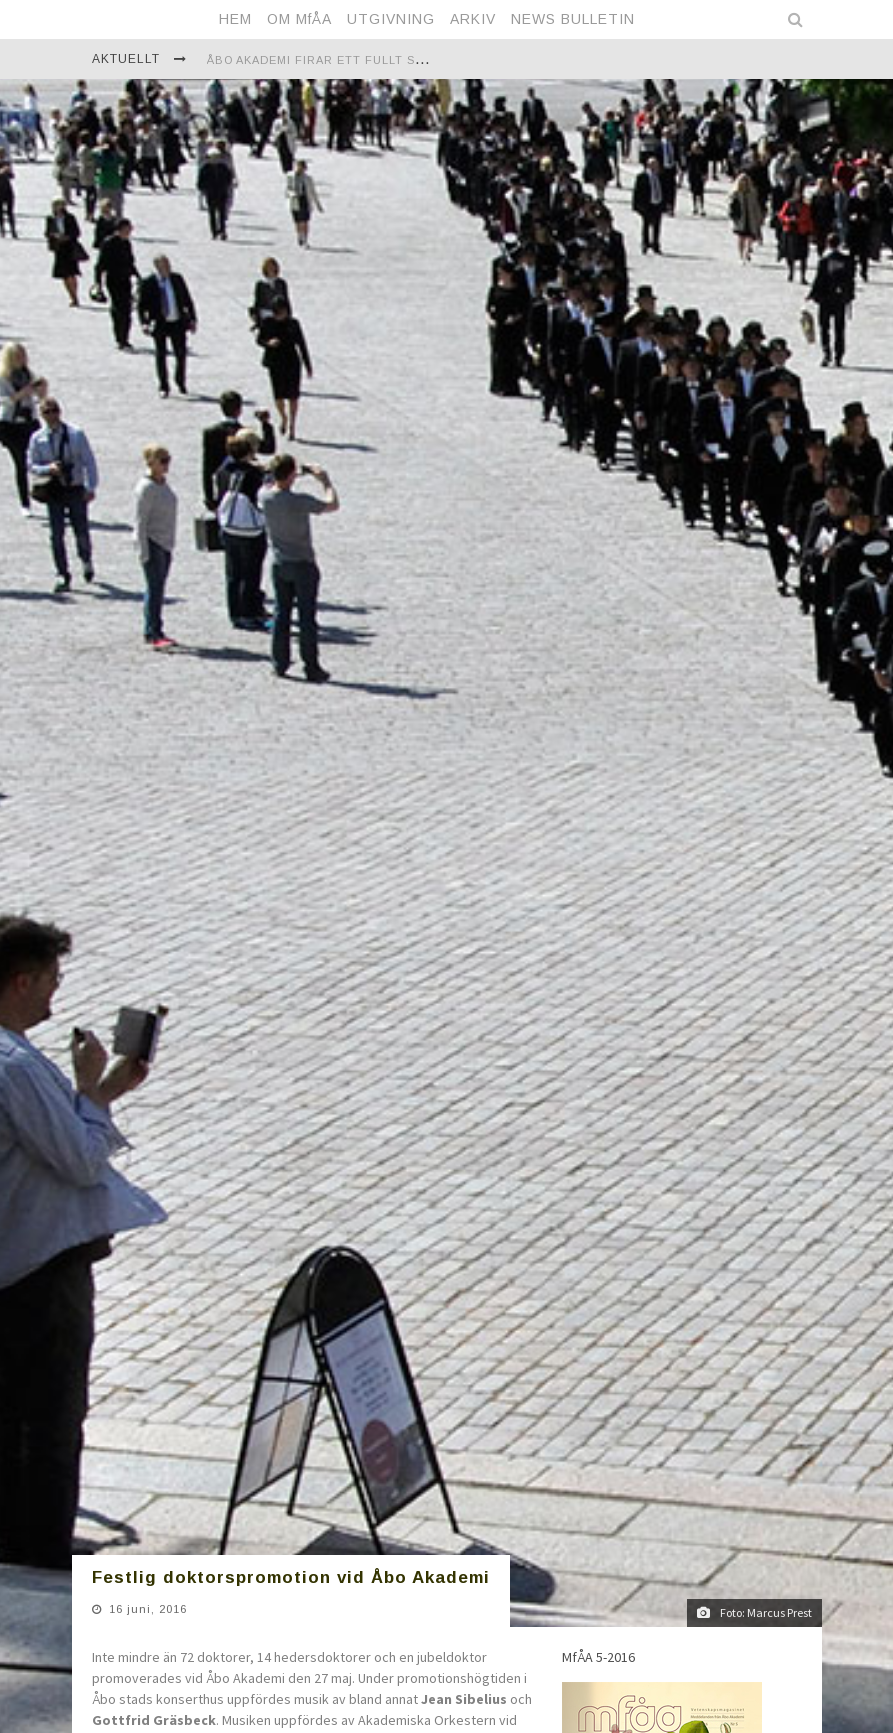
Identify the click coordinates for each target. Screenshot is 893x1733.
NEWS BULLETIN (573, 19)
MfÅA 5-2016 (598, 1500)
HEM (235, 19)
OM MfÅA (299, 19)
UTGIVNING (391, 19)
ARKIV (473, 19)
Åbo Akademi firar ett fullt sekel (326, 60)
